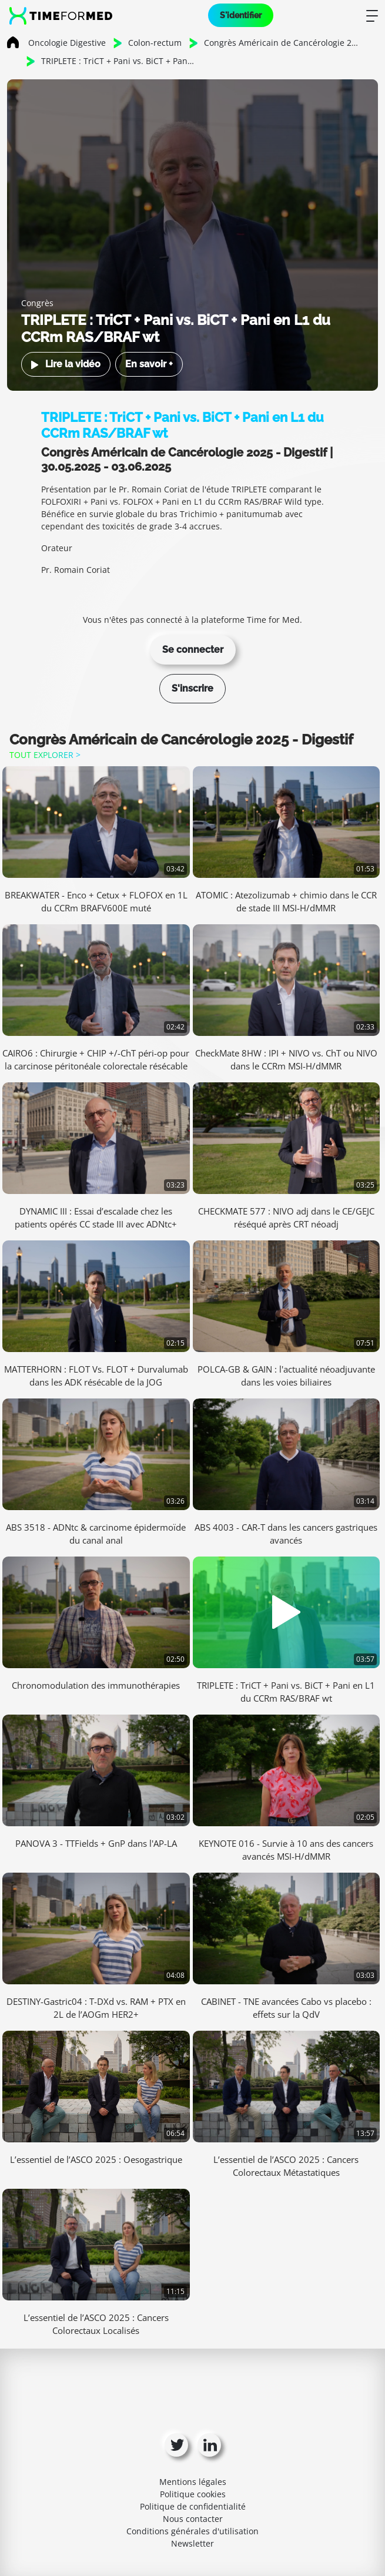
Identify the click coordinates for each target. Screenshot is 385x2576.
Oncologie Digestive (67, 42)
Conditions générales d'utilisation (192, 2531)
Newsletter (192, 2543)
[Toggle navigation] (372, 15)
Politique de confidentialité (193, 2506)
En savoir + (149, 364)
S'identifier (241, 15)
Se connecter (192, 649)
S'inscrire (192, 688)
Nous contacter (193, 2518)
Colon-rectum (155, 42)
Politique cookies (193, 2494)
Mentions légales (192, 2481)
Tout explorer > (45, 754)
